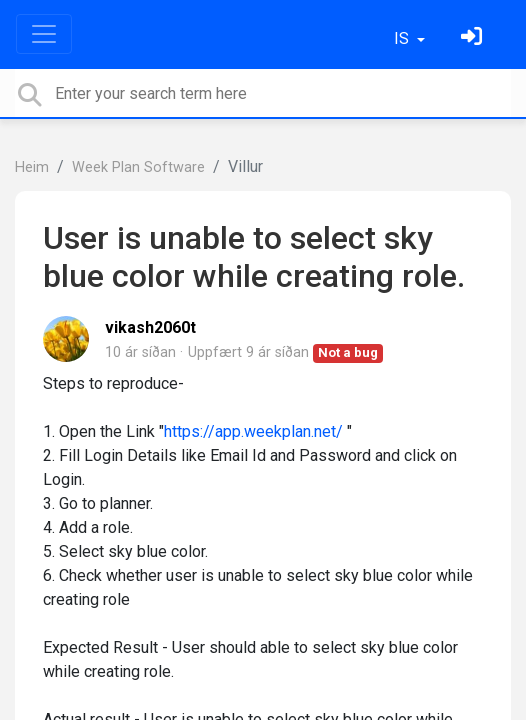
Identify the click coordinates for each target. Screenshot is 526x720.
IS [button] (403, 38)
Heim (32, 167)
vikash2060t (150, 327)
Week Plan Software (138, 167)
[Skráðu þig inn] (474, 38)
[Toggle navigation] (44, 34)
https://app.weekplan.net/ (253, 431)
